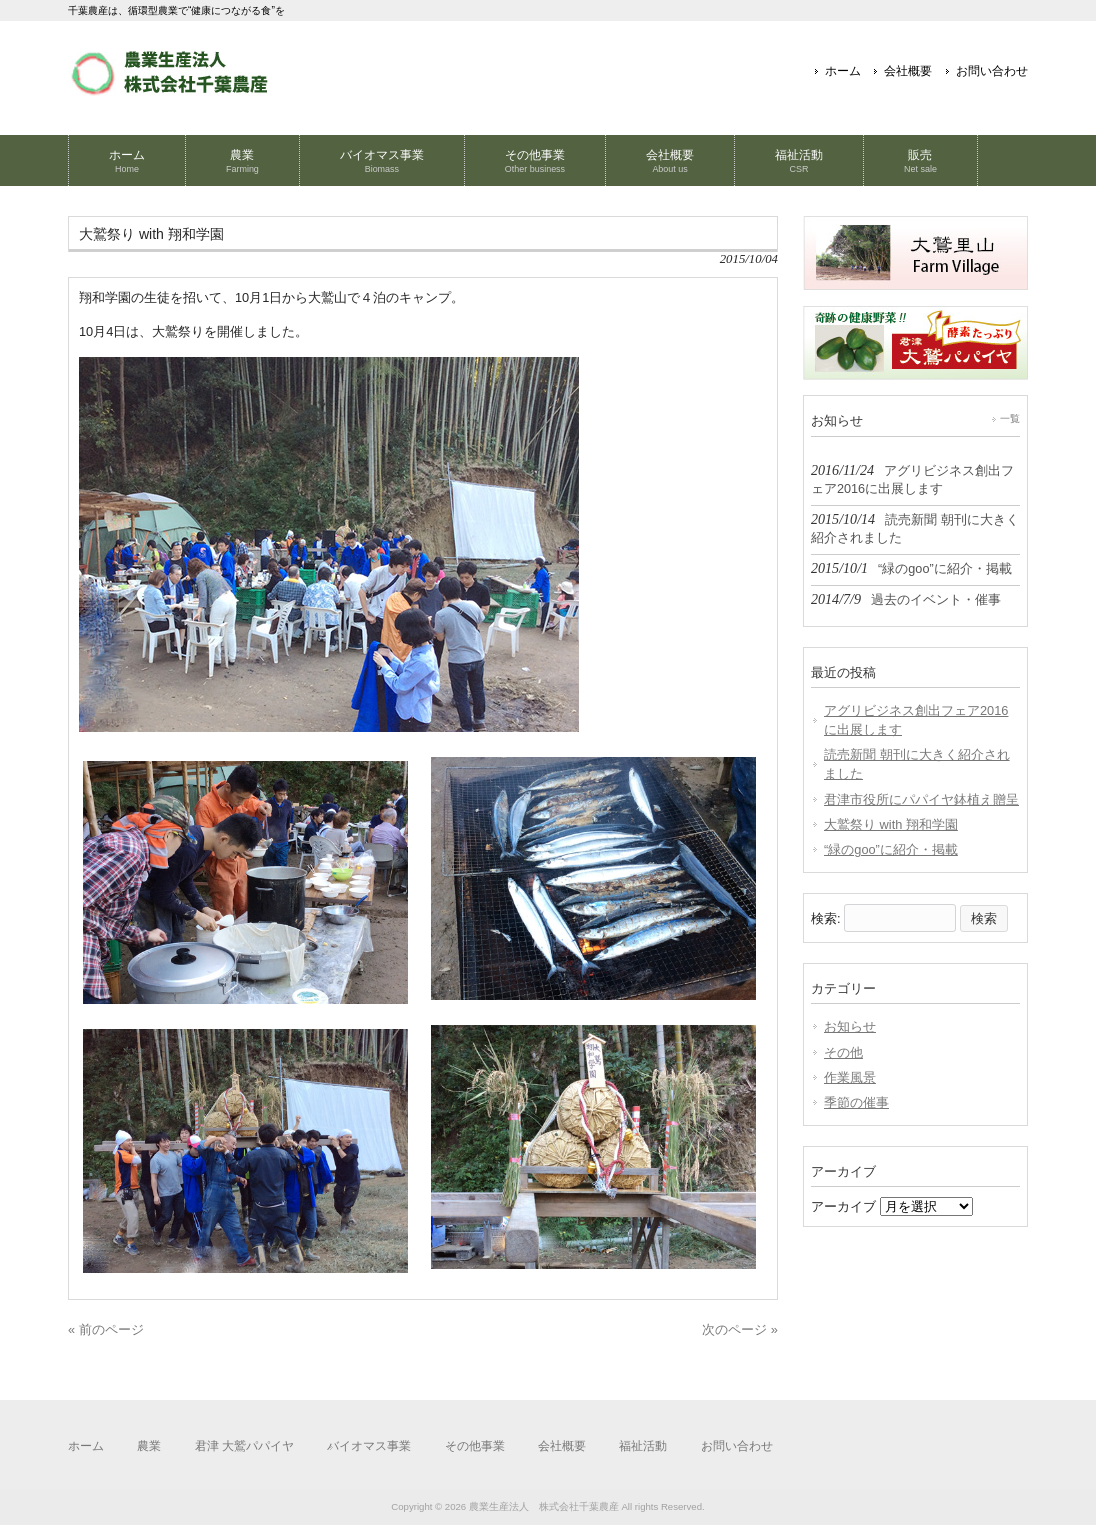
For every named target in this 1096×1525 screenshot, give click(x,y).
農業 (149, 1446)
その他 (843, 1052)
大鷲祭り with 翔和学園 (891, 824)
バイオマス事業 (369, 1446)
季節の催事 (856, 1102)
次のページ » (740, 1329)
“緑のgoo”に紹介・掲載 (891, 849)
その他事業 (475, 1446)
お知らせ (850, 1026)
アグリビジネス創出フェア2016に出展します (916, 720)
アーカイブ (843, 1206)
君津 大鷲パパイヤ (244, 1446)
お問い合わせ (992, 71)
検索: (826, 918)
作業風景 (850, 1077)
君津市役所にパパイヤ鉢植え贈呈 (921, 799)
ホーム (843, 71)
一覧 (1010, 418)
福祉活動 (643, 1446)
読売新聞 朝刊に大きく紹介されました (917, 764)
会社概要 (908, 71)
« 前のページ (106, 1329)
